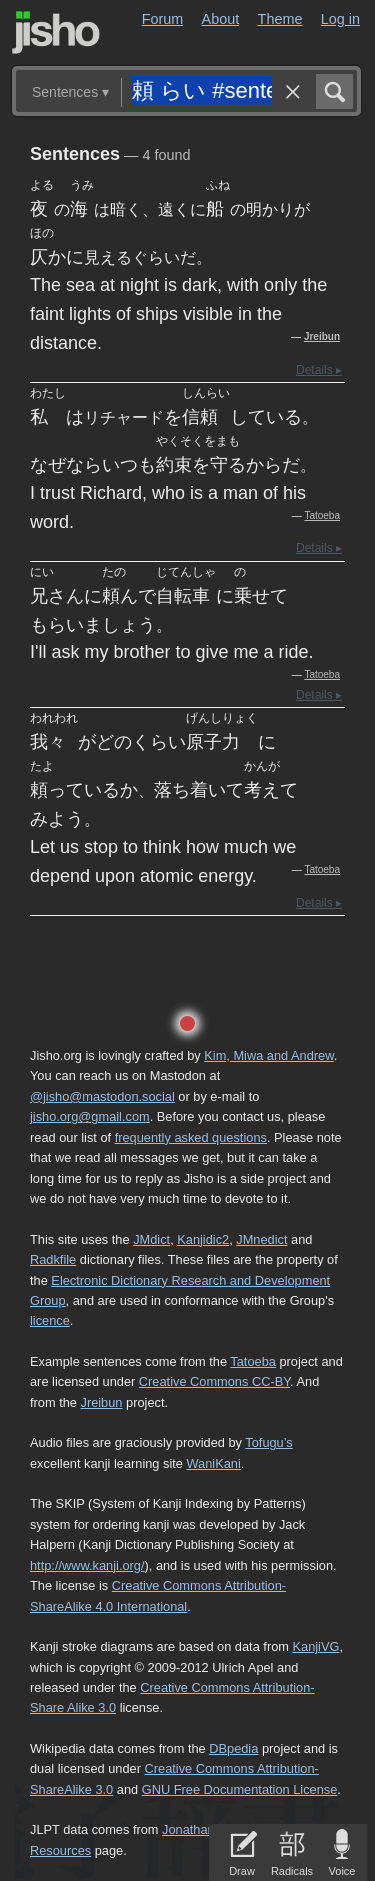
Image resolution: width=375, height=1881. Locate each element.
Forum (163, 19)
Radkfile (53, 1259)
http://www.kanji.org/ (87, 1565)
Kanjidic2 (203, 1239)
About (221, 19)
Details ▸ (319, 370)
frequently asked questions (191, 1137)
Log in (340, 19)
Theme (280, 19)
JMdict (151, 1239)
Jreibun (322, 336)
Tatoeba (322, 515)
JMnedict (261, 1239)
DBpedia (233, 1748)
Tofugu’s (268, 1442)
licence (50, 1320)
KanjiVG (315, 1646)
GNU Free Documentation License (240, 1789)
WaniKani (214, 1463)
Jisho (56, 32)
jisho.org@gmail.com (90, 1116)
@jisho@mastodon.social (102, 1096)
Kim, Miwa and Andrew (268, 1055)
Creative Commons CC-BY (214, 1381)
